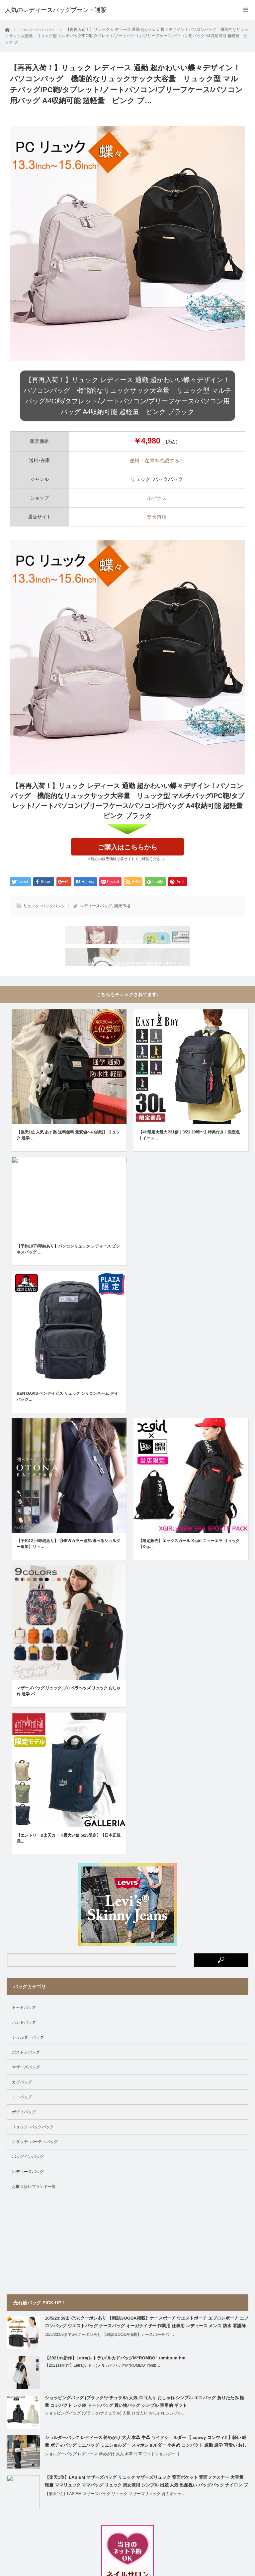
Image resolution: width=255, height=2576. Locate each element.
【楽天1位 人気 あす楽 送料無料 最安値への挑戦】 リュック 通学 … (68, 1161)
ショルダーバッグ (28, 2063)
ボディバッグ (24, 2138)
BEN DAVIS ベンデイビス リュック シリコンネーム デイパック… (67, 1422)
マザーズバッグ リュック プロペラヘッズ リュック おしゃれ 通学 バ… (69, 1717)
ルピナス (157, 498)
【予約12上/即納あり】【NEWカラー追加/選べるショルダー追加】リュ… (68, 1570)
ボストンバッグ (26, 2078)
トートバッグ (24, 2033)
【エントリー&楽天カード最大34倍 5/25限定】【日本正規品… (69, 1864)
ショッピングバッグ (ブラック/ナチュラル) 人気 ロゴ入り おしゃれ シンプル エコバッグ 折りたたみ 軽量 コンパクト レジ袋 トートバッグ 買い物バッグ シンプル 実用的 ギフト (144, 2427)
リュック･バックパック (44, 906)
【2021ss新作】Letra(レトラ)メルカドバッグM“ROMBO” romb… (102, 2391)
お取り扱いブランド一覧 (34, 2212)
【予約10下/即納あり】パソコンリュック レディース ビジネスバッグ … (68, 1275)
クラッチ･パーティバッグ (35, 2168)
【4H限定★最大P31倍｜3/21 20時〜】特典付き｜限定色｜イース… (189, 1161)
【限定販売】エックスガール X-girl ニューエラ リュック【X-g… (189, 1570)
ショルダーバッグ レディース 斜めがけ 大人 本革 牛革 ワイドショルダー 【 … (115, 2480)
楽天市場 (157, 517)
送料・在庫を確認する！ (156, 460)
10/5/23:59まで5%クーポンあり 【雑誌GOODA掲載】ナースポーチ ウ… (109, 2360)
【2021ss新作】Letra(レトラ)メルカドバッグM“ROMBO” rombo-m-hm (115, 2384)
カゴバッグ (22, 2108)
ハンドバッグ (24, 2048)
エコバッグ (22, 2123)
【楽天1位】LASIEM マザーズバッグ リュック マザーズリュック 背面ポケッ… (115, 2520)
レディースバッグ (96, 906)
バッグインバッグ (28, 2183)
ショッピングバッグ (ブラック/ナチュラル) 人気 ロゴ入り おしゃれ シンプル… (115, 2439)
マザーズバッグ (26, 2093)
